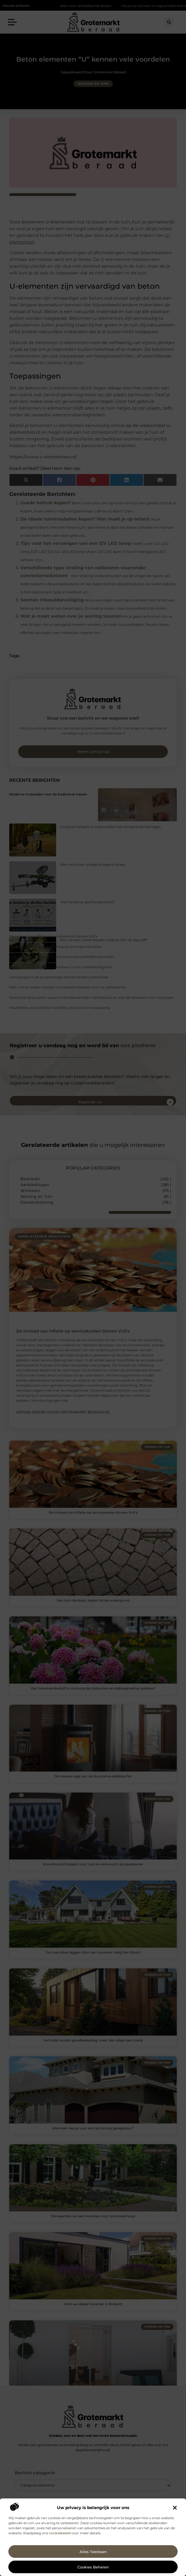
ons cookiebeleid (56, 2533)
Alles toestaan (93, 2551)
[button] (175, 2507)
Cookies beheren (93, 2567)
